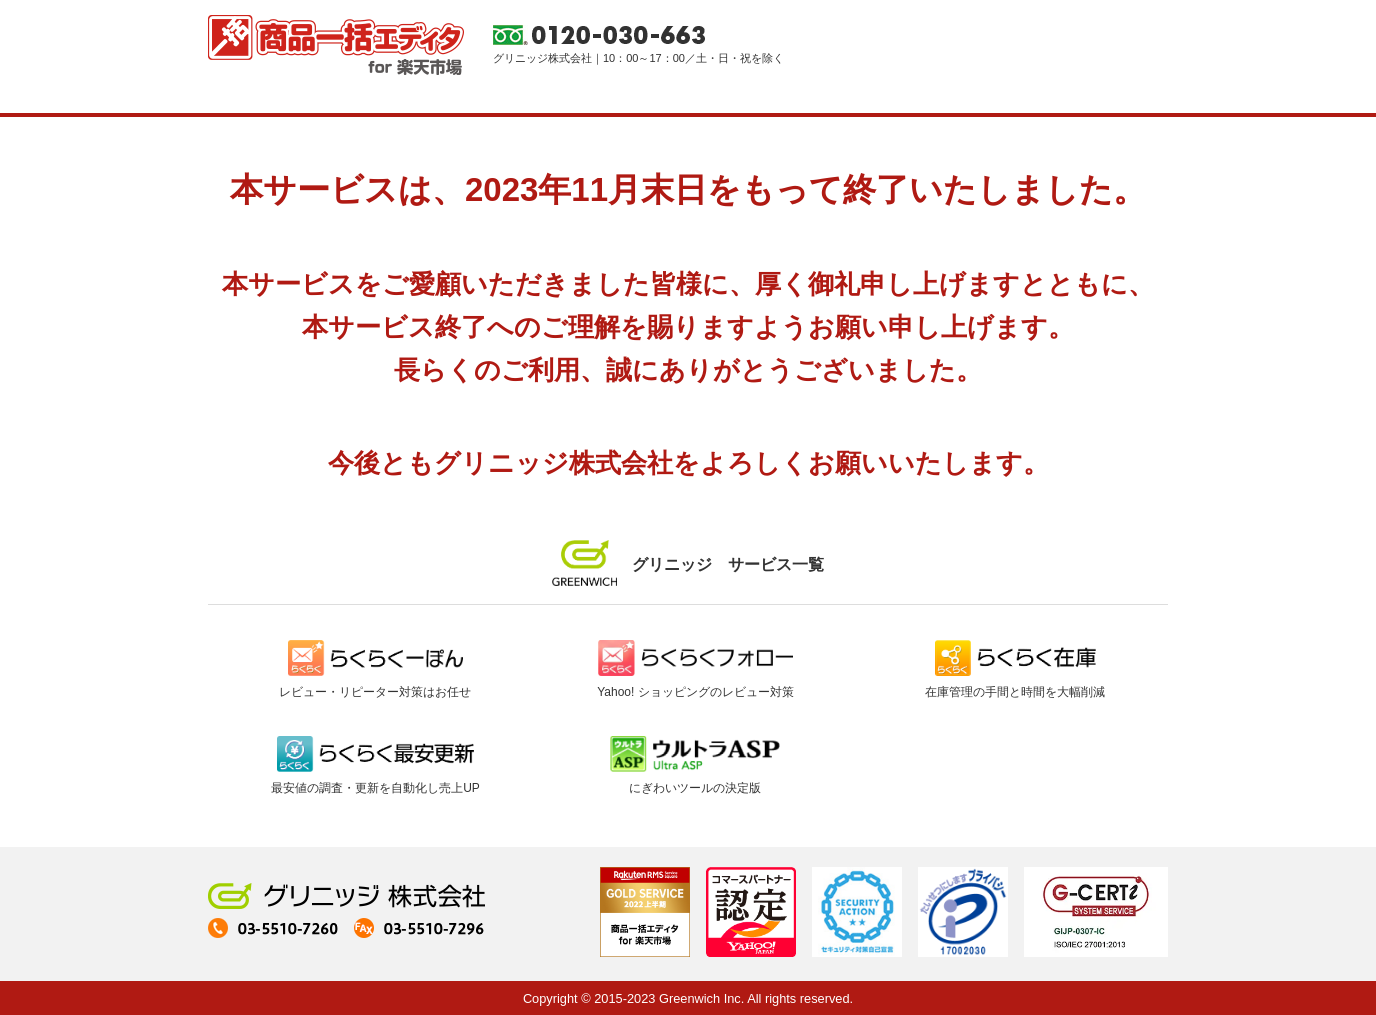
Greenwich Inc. (701, 998)
